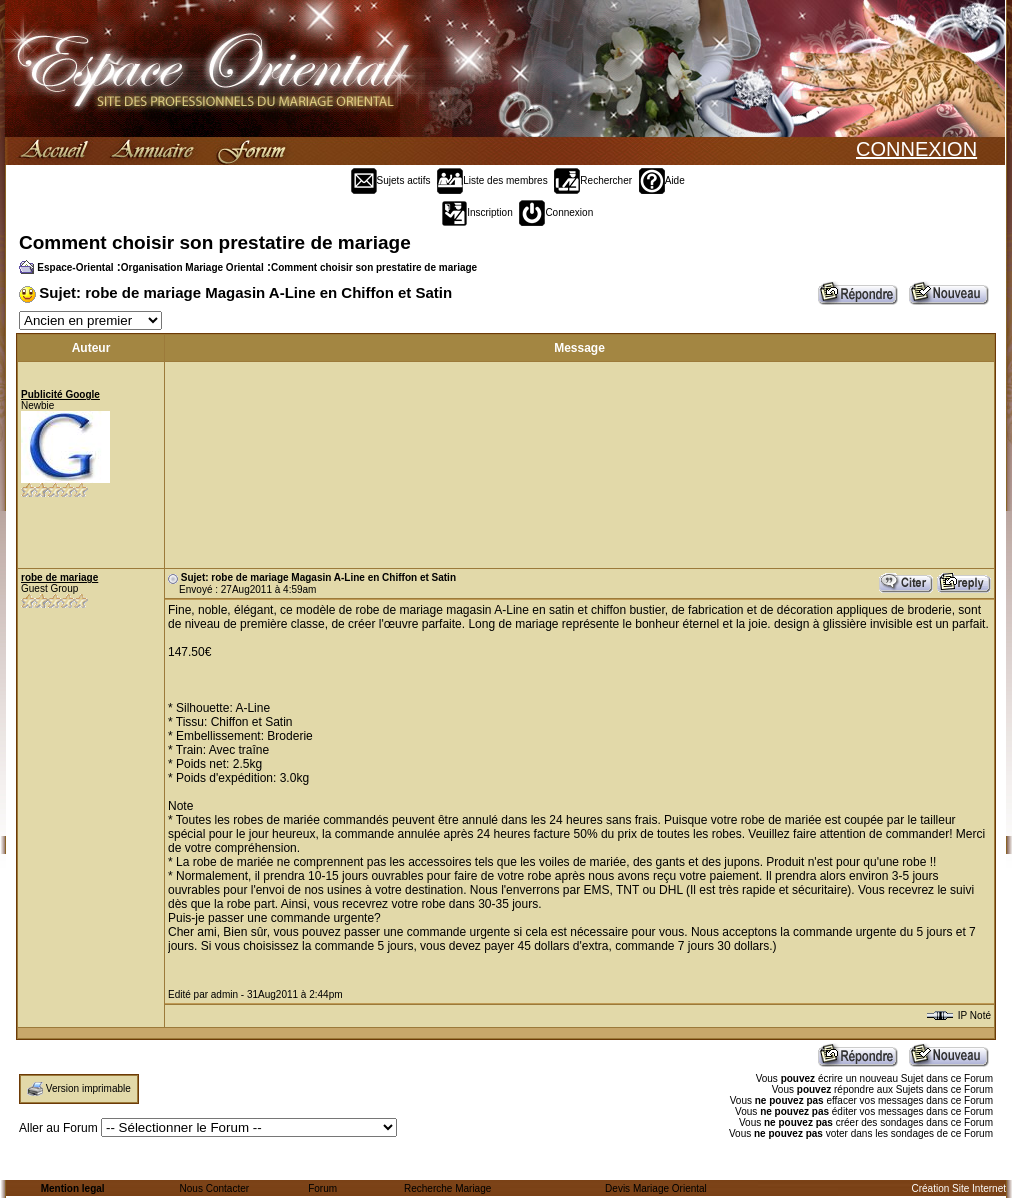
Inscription (477, 212)
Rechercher (593, 180)
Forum (322, 1188)
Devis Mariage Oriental (656, 1188)
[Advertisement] (271, 465)
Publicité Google (60, 394)
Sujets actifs (391, 180)
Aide (662, 180)
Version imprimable (88, 1088)
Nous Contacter (214, 1188)
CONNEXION (916, 149)
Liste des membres (492, 180)
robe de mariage (59, 577)
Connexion (556, 212)
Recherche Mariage (447, 1188)
